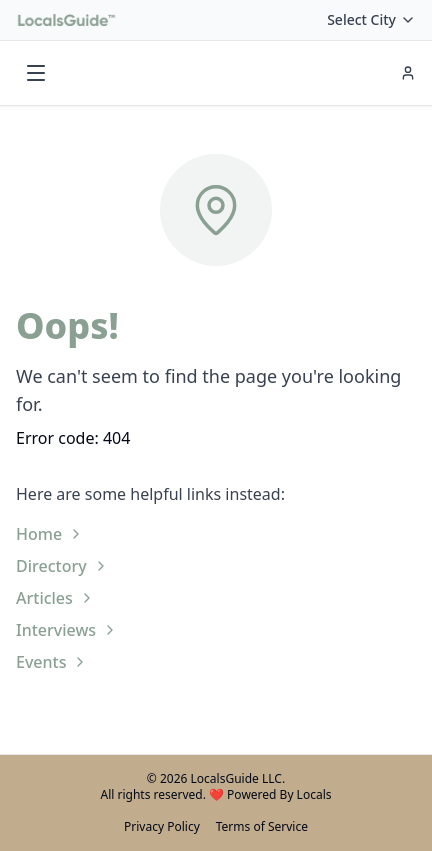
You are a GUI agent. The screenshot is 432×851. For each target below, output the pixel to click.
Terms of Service (262, 827)
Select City (371, 19)
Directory (62, 566)
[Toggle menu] (36, 73)
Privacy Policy (162, 827)
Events (52, 662)
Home (50, 534)
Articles (55, 598)
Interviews (67, 630)
